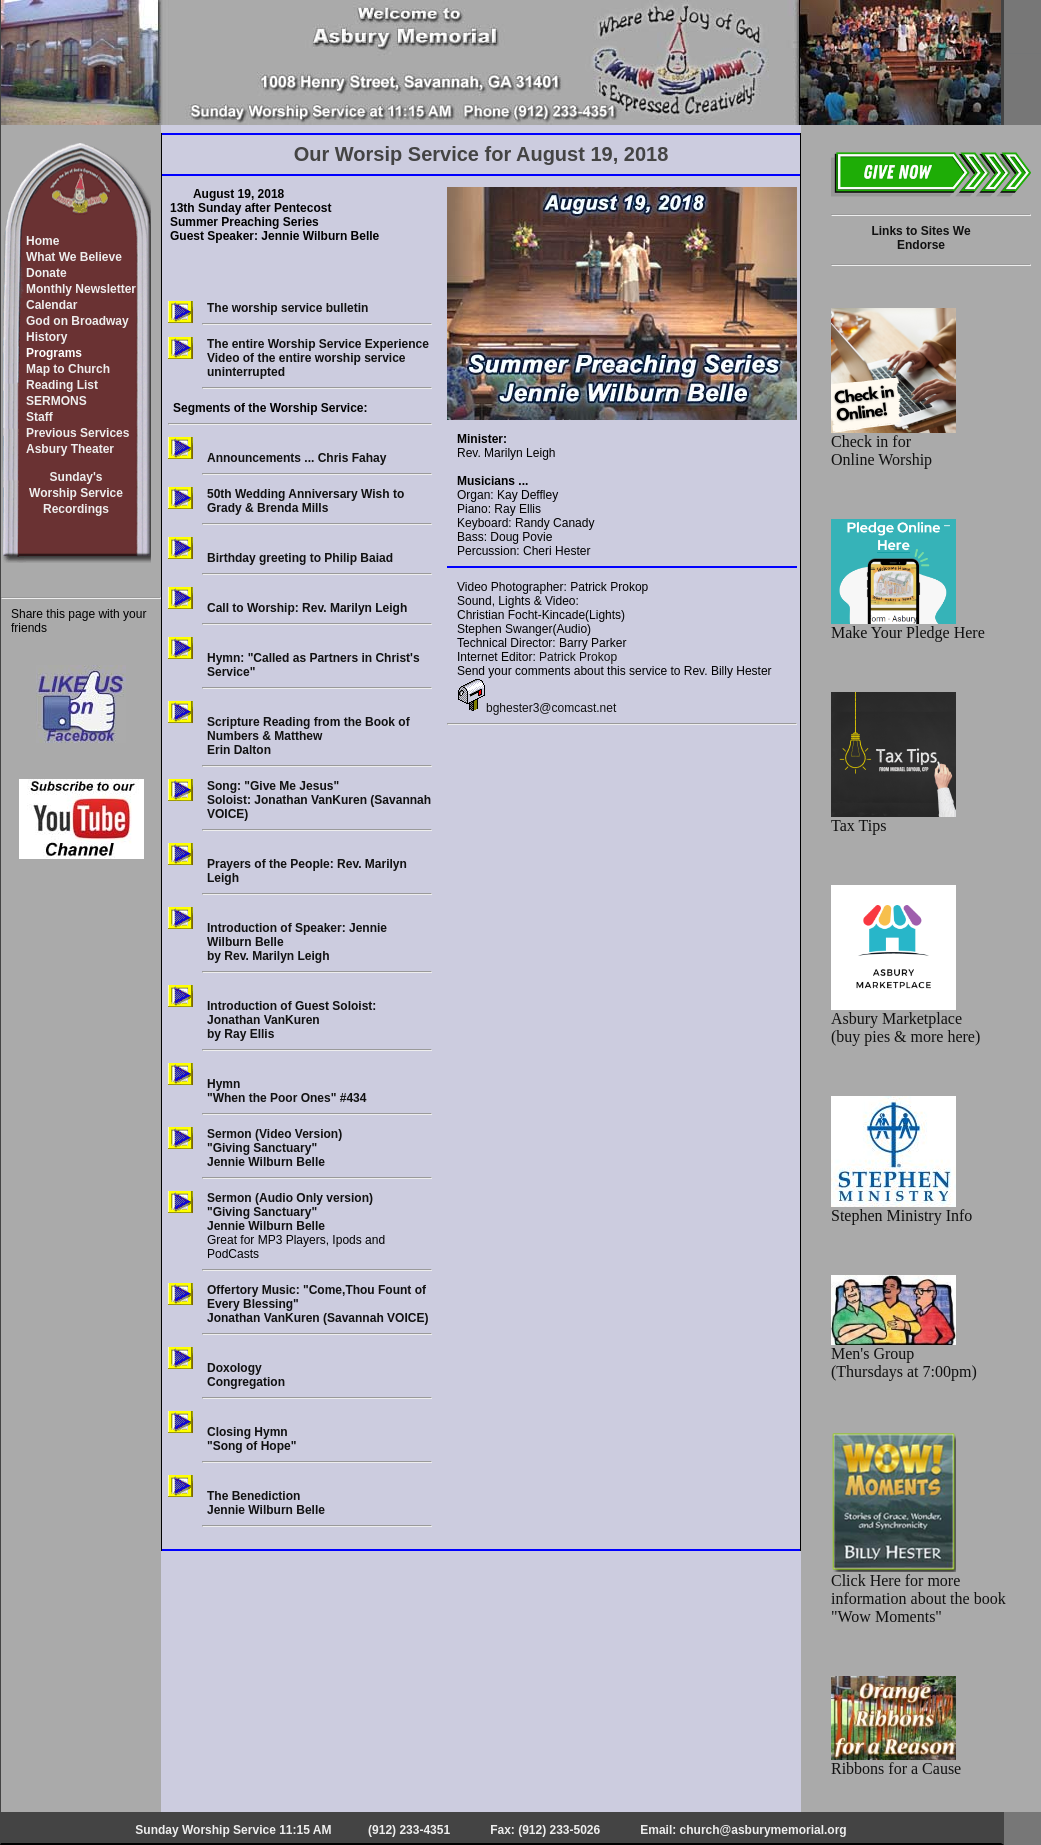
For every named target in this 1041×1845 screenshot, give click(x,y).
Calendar (51, 305)
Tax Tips (893, 818)
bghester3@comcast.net (536, 708)
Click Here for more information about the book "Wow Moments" (918, 1591)
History (46, 337)
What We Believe (74, 257)
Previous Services (77, 433)
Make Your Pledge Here (908, 625)
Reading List (62, 385)
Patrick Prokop (578, 657)
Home (42, 241)
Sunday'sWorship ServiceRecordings (76, 493)
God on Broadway (77, 321)
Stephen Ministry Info (901, 1208)
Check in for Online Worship (893, 443)
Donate (46, 273)
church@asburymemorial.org (763, 1830)
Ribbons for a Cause (896, 1761)
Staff (39, 417)
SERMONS (56, 401)
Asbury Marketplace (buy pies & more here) (905, 1020)
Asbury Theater (70, 449)
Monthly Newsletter (81, 289)
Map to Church (68, 369)
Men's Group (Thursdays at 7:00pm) (904, 1355)
